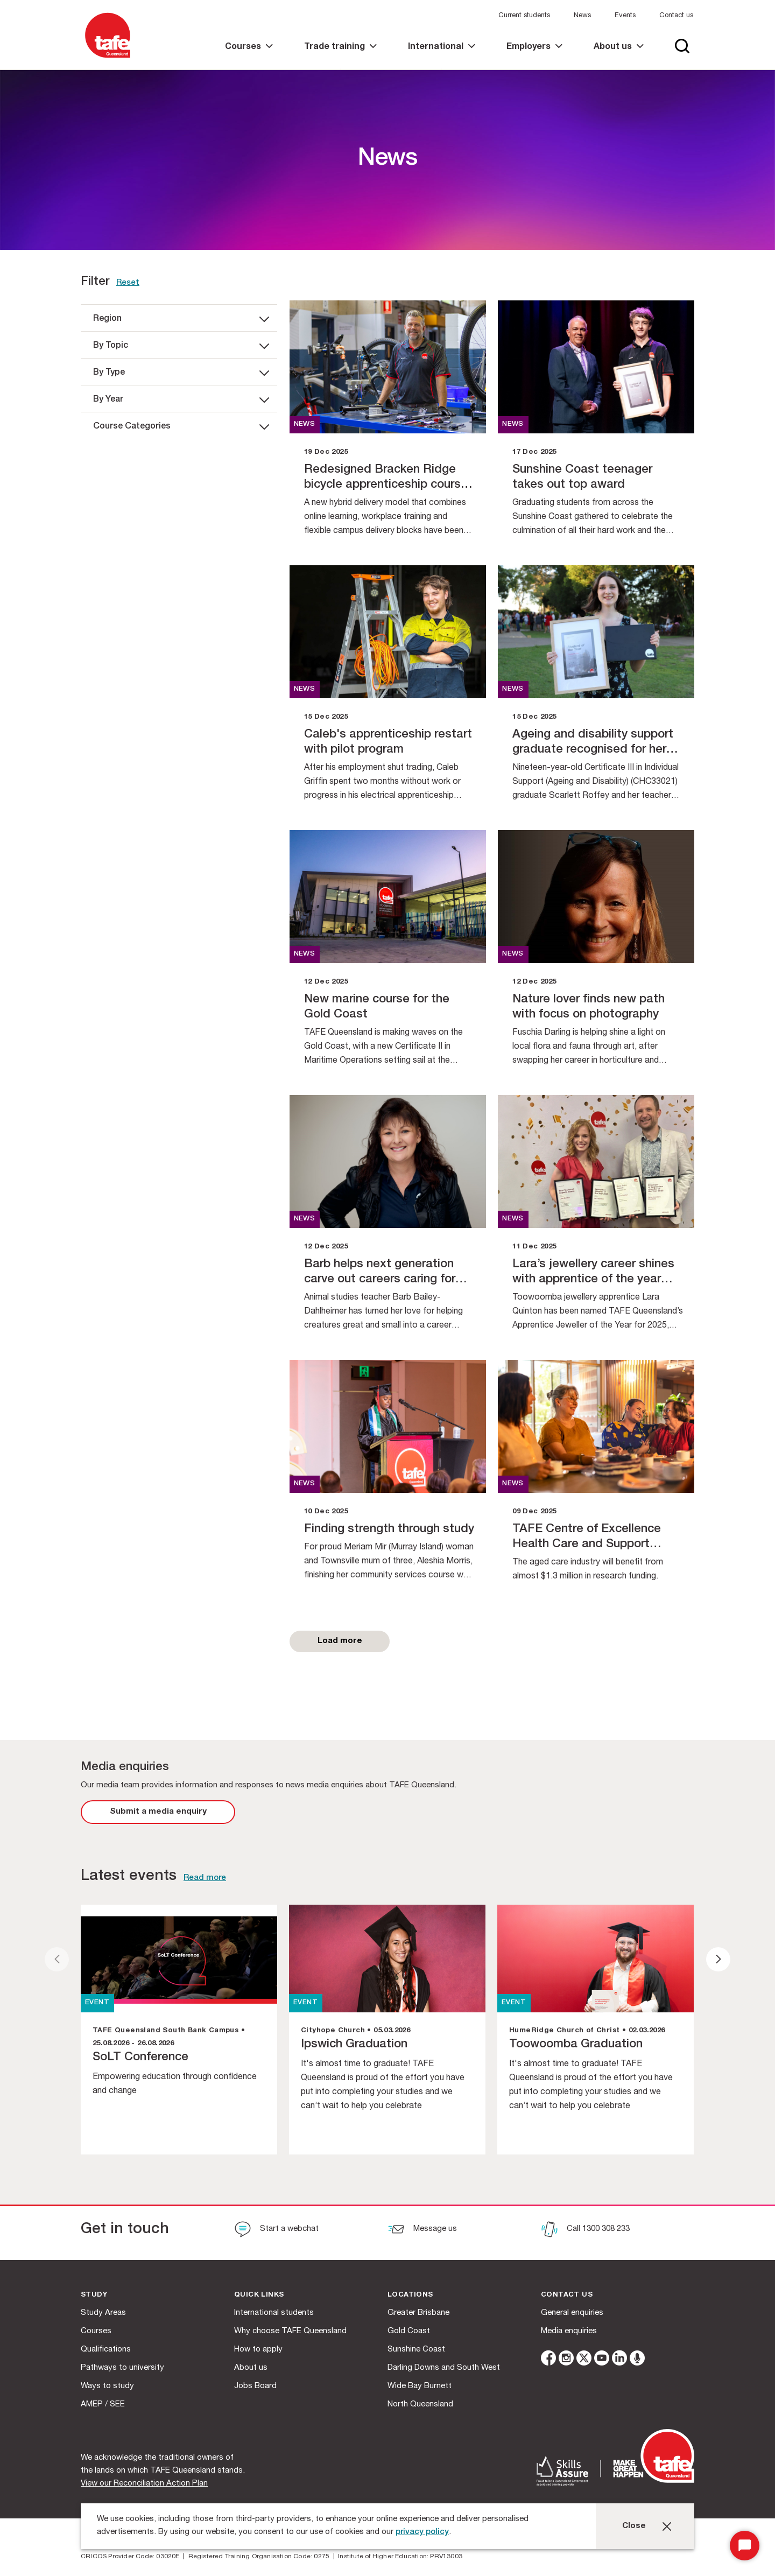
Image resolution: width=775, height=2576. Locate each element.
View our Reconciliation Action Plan (144, 2484)
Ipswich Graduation (354, 2045)
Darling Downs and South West (444, 2368)
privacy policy (422, 2532)
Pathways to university (122, 2368)
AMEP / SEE (103, 2404)
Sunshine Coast (416, 2350)
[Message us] (422, 2230)
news (304, 424)
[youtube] (601, 2359)
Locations (410, 2295)
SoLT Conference (140, 2057)
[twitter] (583, 2359)
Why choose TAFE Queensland (290, 2331)
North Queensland (420, 2404)
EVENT (97, 2002)
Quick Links (259, 2295)
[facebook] (548, 2359)
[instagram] (566, 2359)
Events (625, 15)
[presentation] (57, 1959)
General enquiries (572, 2313)
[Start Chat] (744, 2545)
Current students (524, 15)
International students (274, 2313)
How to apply (258, 2350)
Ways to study (107, 2386)
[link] (249, 56)
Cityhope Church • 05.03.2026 (355, 2030)
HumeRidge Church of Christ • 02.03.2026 (587, 2030)
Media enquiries (569, 2331)
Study (94, 2295)
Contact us (676, 15)
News (582, 15)
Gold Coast (409, 2331)
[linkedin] (619, 2359)
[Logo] (107, 58)
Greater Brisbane (418, 2313)
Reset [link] (127, 283)
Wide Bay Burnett (420, 2386)
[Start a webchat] (276, 2230)
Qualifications (106, 2350)
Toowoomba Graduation (576, 2045)
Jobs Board (255, 2386)
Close (634, 2526)
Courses (96, 2331)
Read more (205, 1878)
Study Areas (103, 2313)
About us (250, 2368)
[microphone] (637, 2359)
